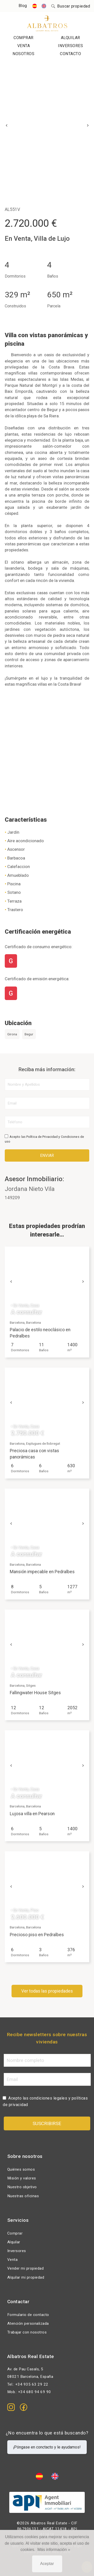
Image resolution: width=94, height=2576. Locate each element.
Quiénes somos (21, 2169)
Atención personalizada (28, 2323)
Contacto (70, 53)
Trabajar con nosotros (27, 2332)
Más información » (53, 2549)
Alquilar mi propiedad (25, 2277)
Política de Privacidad (42, 1137)
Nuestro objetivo (22, 2187)
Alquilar (70, 37)
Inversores (70, 45)
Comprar (24, 37)
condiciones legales (48, 2098)
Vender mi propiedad (25, 2268)
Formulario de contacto (28, 2315)
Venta (23, 45)
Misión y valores (21, 2178)
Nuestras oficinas (23, 2196)
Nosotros (23, 53)
